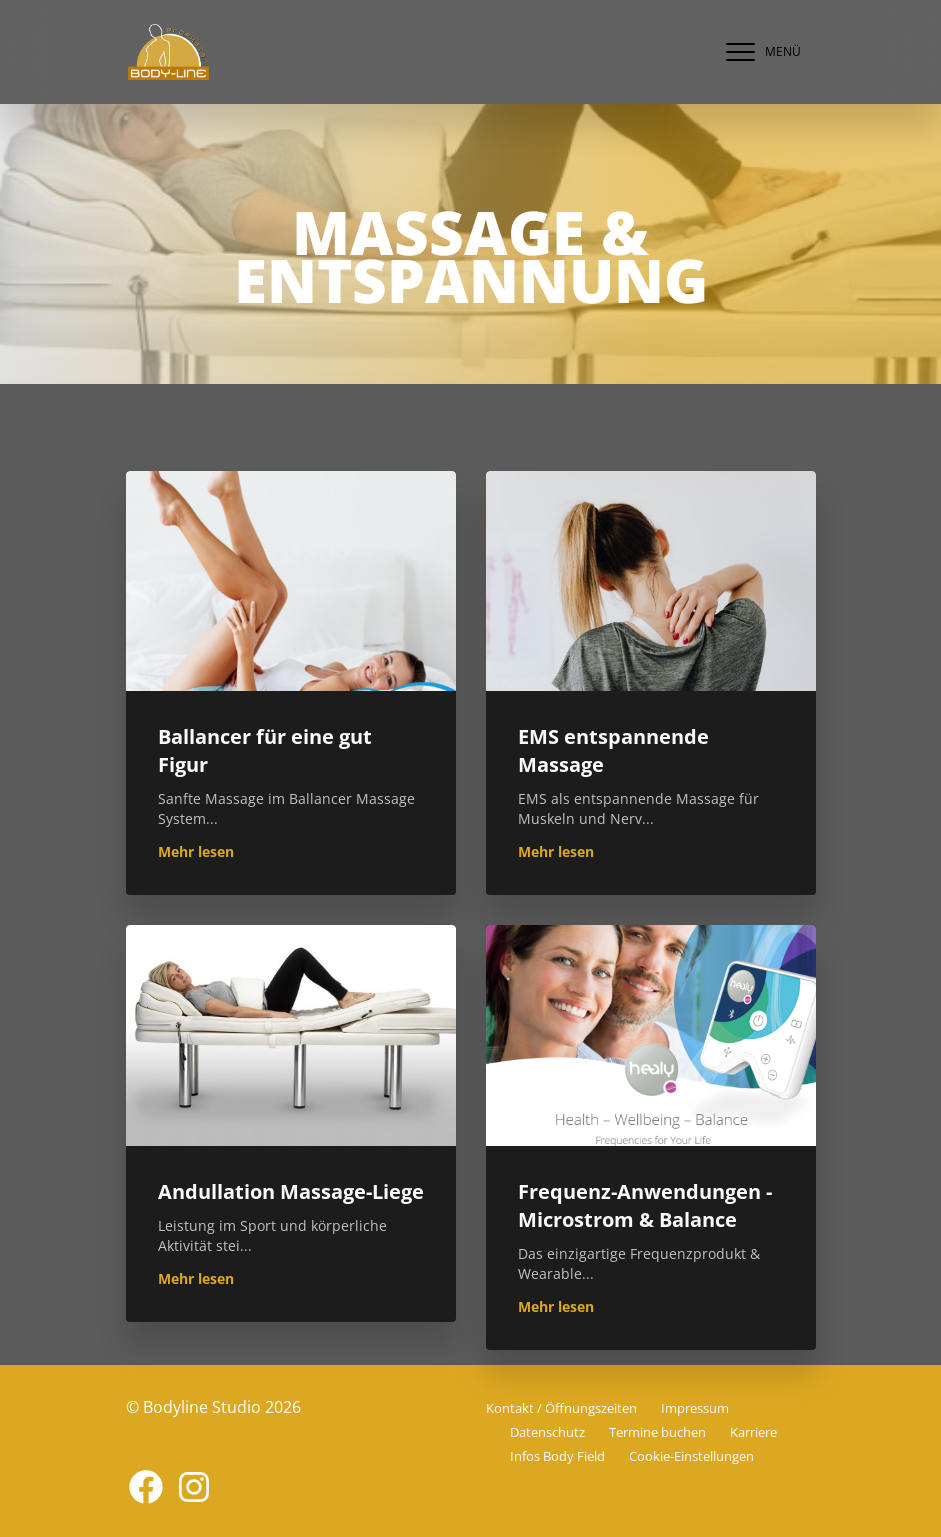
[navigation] (759, 52)
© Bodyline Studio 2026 (213, 1407)
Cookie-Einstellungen (691, 1456)
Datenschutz (547, 1432)
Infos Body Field (557, 1456)
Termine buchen (657, 1432)
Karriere (753, 1432)
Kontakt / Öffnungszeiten (561, 1408)
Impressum (695, 1408)
